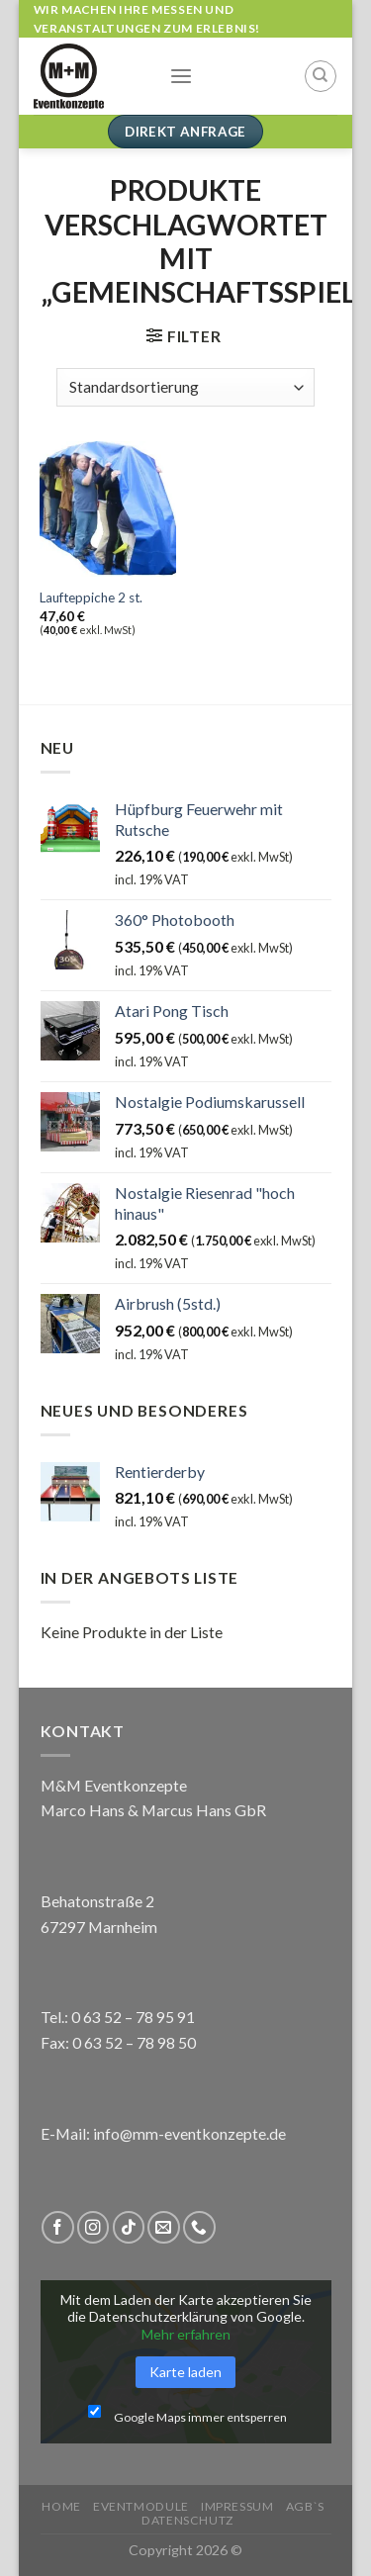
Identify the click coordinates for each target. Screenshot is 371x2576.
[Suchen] (320, 76)
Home (61, 2506)
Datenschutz (187, 2520)
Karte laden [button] (185, 2371)
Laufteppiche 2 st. (91, 597)
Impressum (237, 2506)
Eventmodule (141, 2506)
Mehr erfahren (186, 2334)
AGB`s (305, 2506)
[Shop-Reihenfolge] (185, 387)
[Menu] (181, 76)
